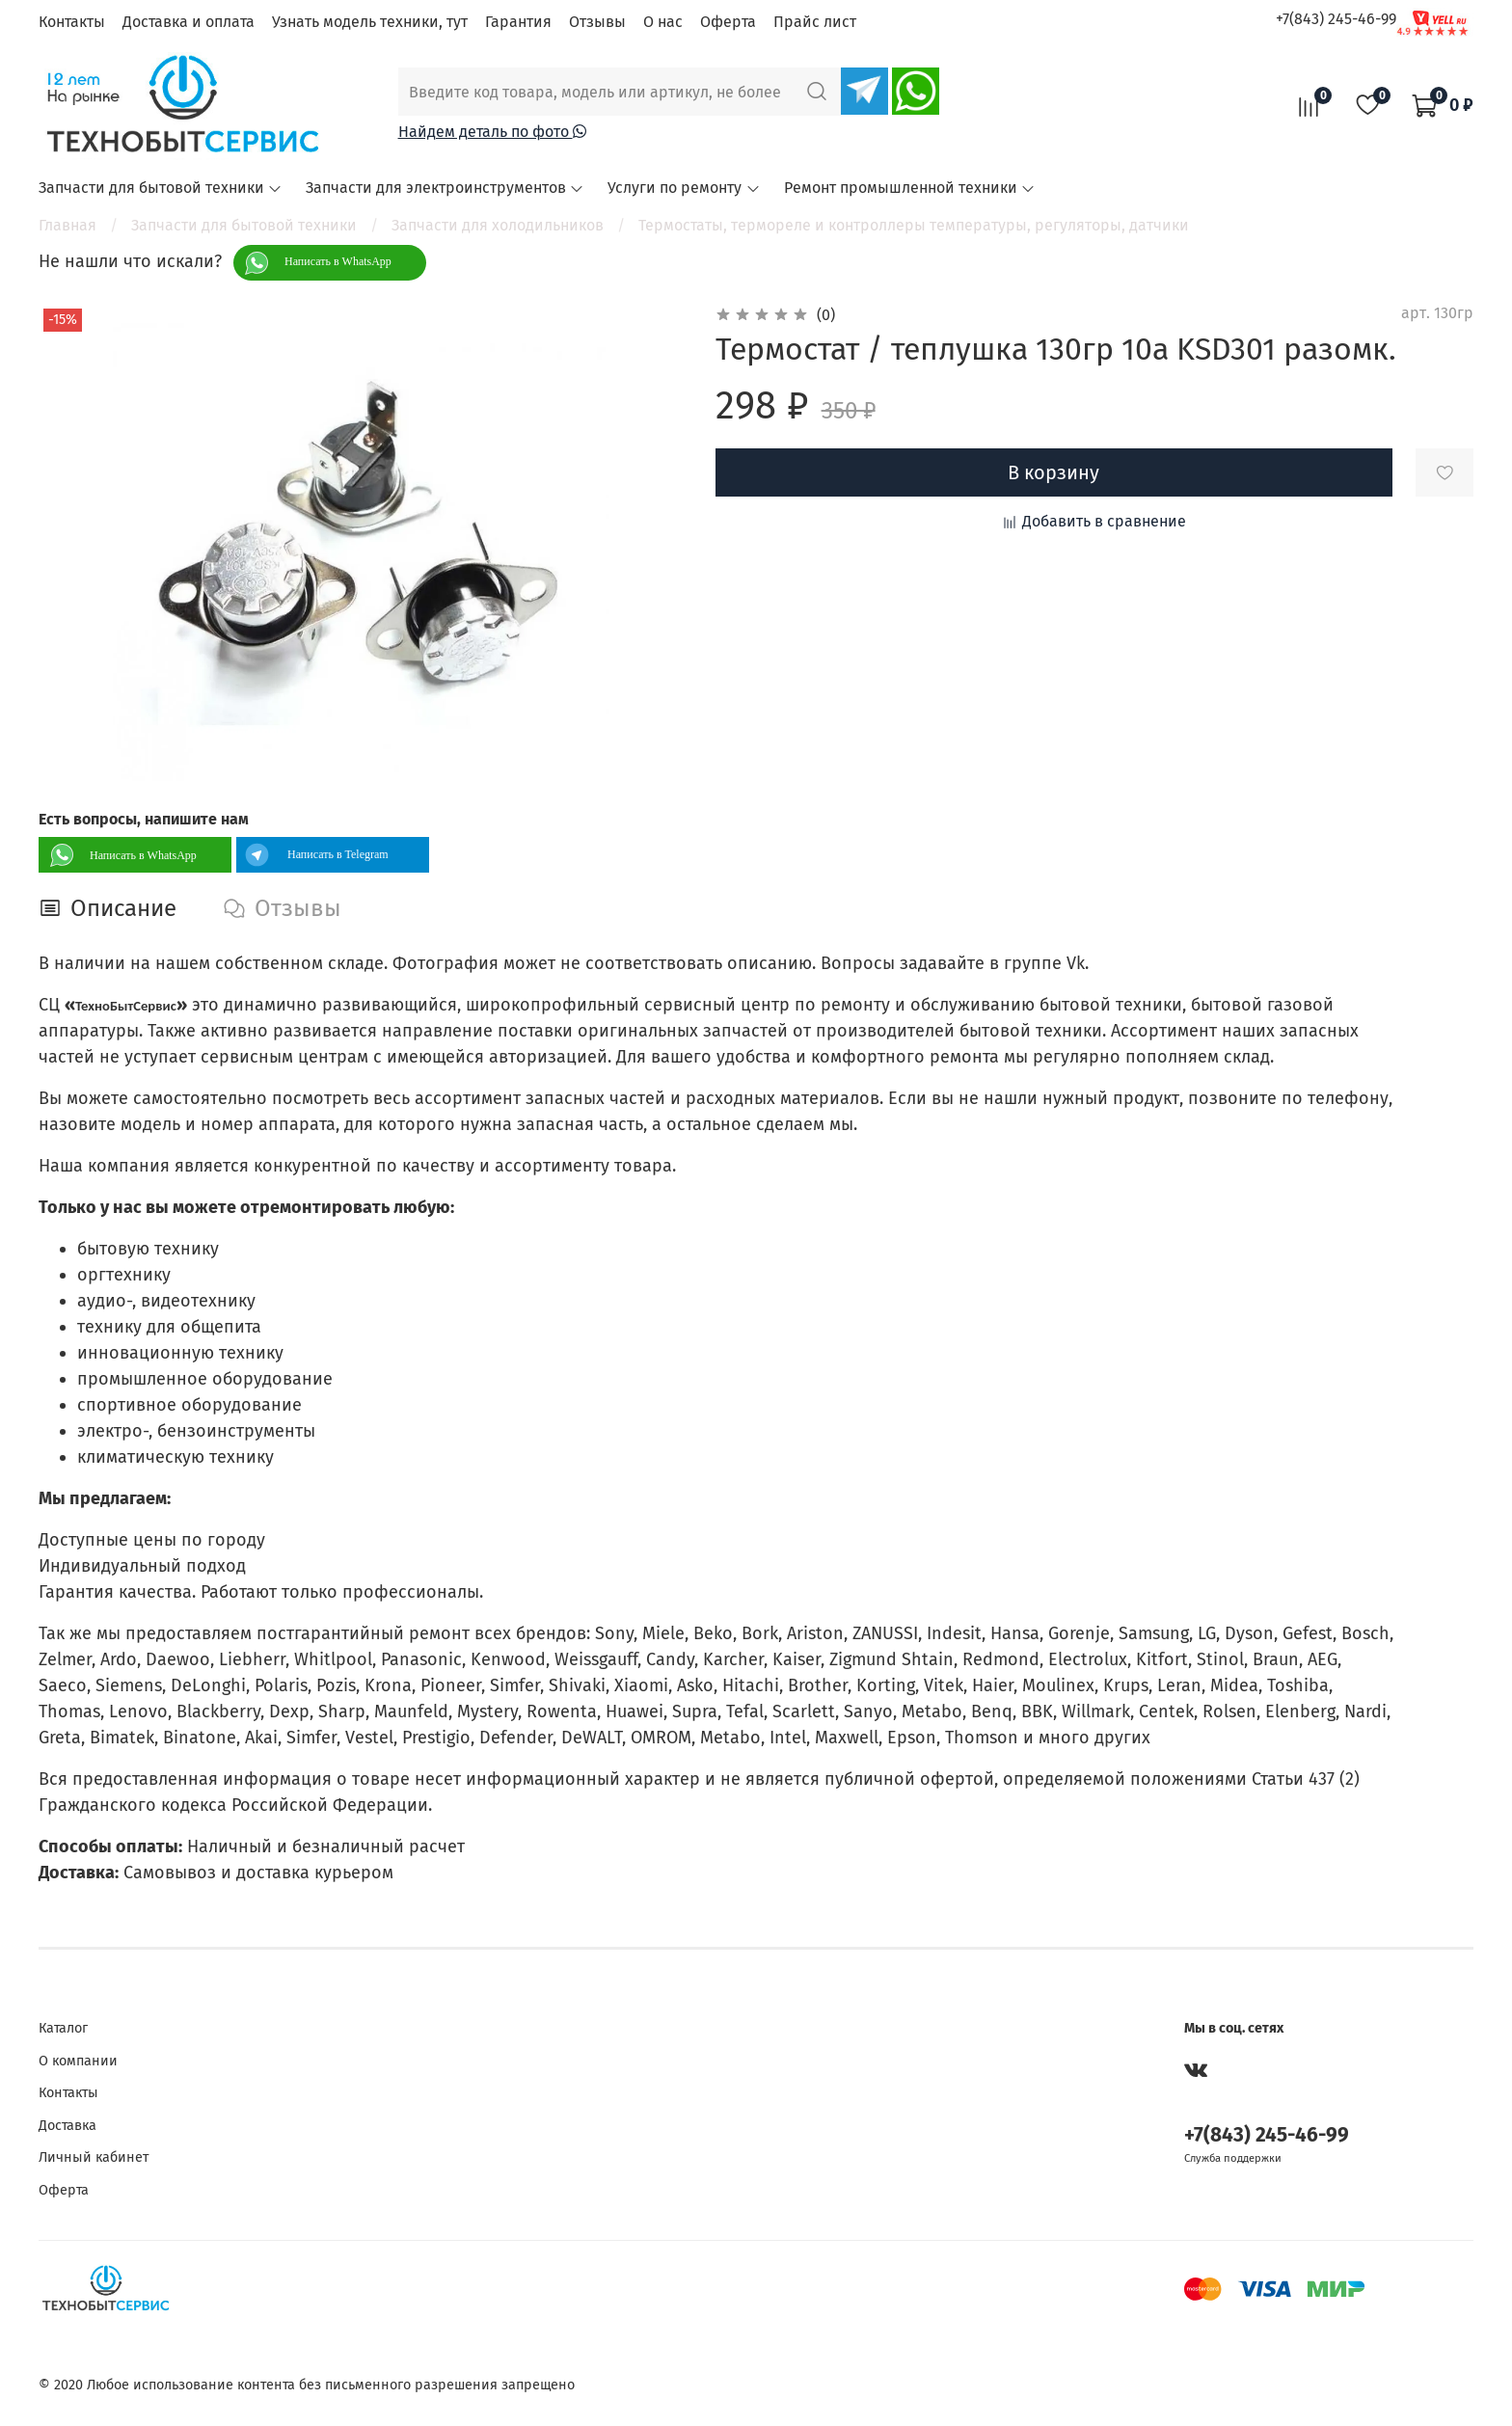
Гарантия (518, 22)
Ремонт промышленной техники (910, 187)
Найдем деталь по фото (492, 131)
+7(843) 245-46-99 (1336, 19)
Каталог (63, 2028)
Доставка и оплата (188, 22)
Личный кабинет (93, 2157)
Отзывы (597, 22)
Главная (67, 225)
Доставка (67, 2125)
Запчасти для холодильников (498, 225)
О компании (78, 2061)
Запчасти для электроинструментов (445, 187)
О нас (663, 22)
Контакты (72, 22)
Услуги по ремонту (684, 187)
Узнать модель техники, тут (370, 22)
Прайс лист (814, 22)
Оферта (728, 22)
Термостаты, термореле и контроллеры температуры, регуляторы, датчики (913, 225)
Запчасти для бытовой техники (161, 187)
